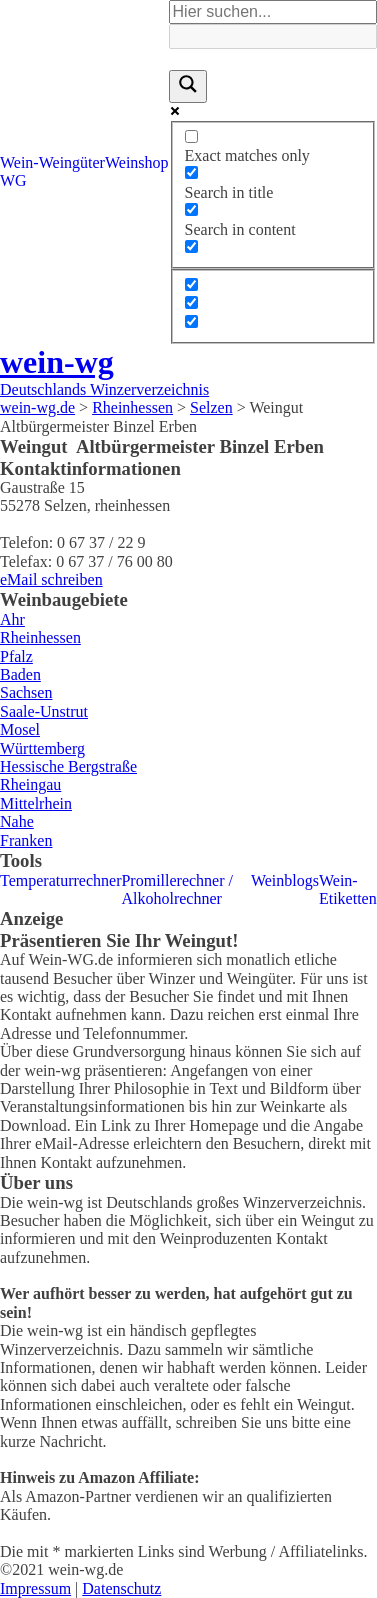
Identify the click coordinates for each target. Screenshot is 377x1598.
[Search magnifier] (188, 86)
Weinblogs (285, 880)
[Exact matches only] (191, 136)
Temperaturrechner (60, 880)
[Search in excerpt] (191, 246)
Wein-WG (19, 171)
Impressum (35, 1588)
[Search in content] (191, 209)
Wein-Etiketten (348, 889)
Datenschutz (121, 1588)
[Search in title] (191, 172)
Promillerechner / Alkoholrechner (177, 889)
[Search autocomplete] (273, 36)
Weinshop (137, 162)
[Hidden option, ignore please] (191, 284)
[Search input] (273, 12)
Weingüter (72, 162)
